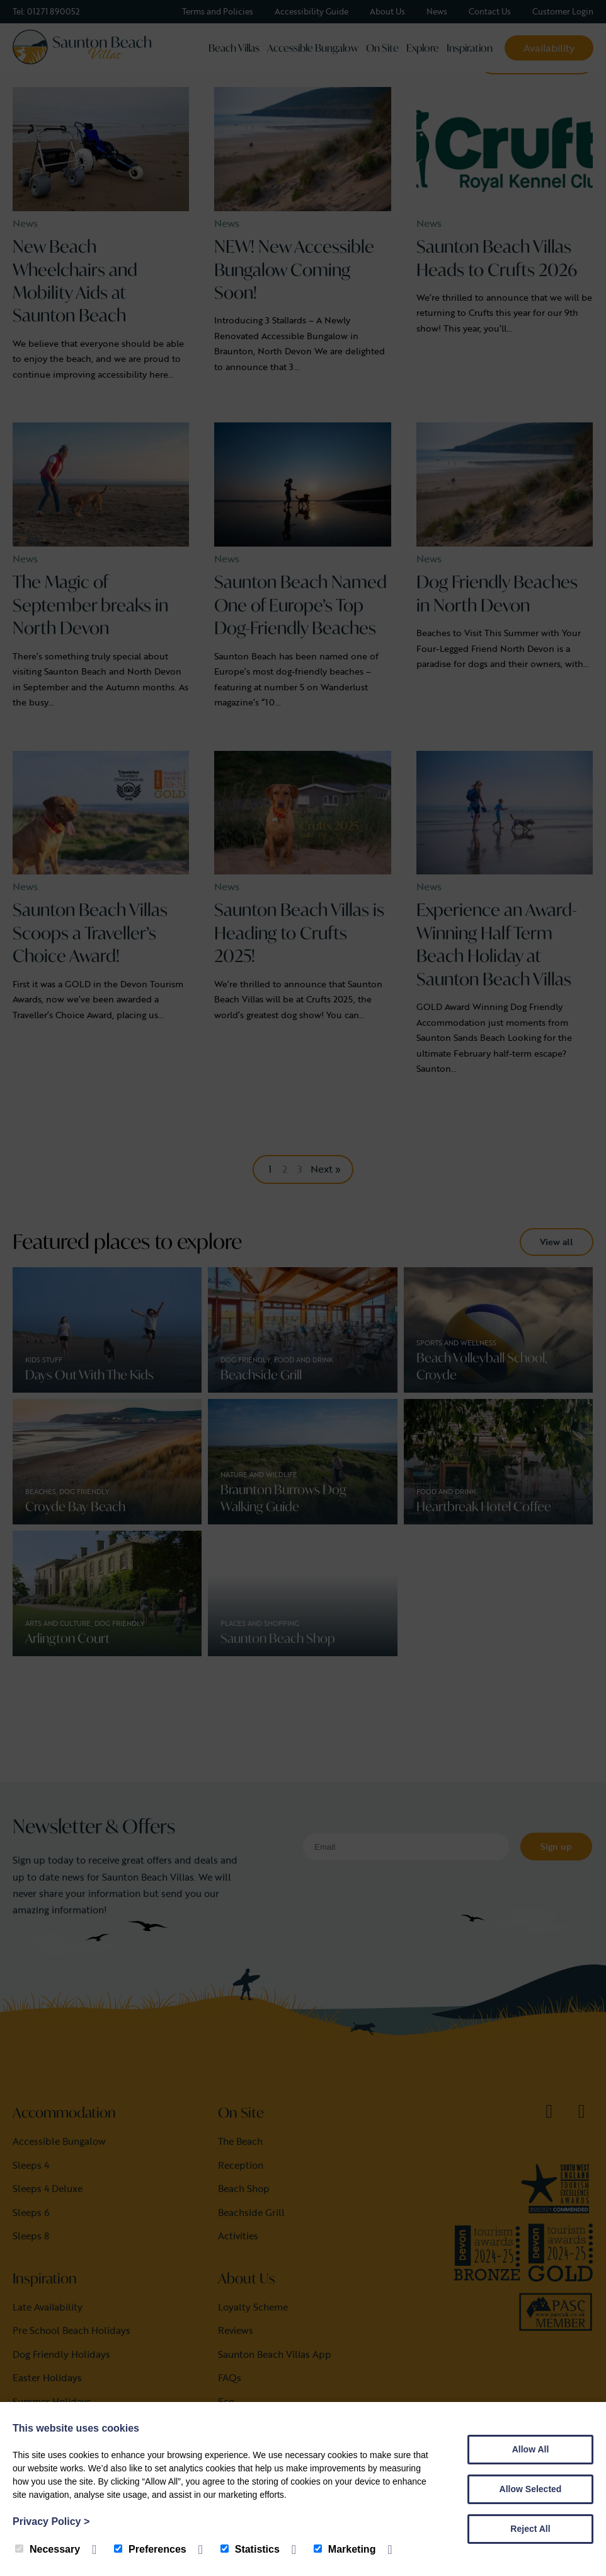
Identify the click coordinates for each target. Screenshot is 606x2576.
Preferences (150, 2549)
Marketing (345, 2549)
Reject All (530, 2529)
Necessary (47, 2549)
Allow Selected (531, 2489)
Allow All (530, 2449)
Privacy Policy (51, 2521)
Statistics (250, 2549)
